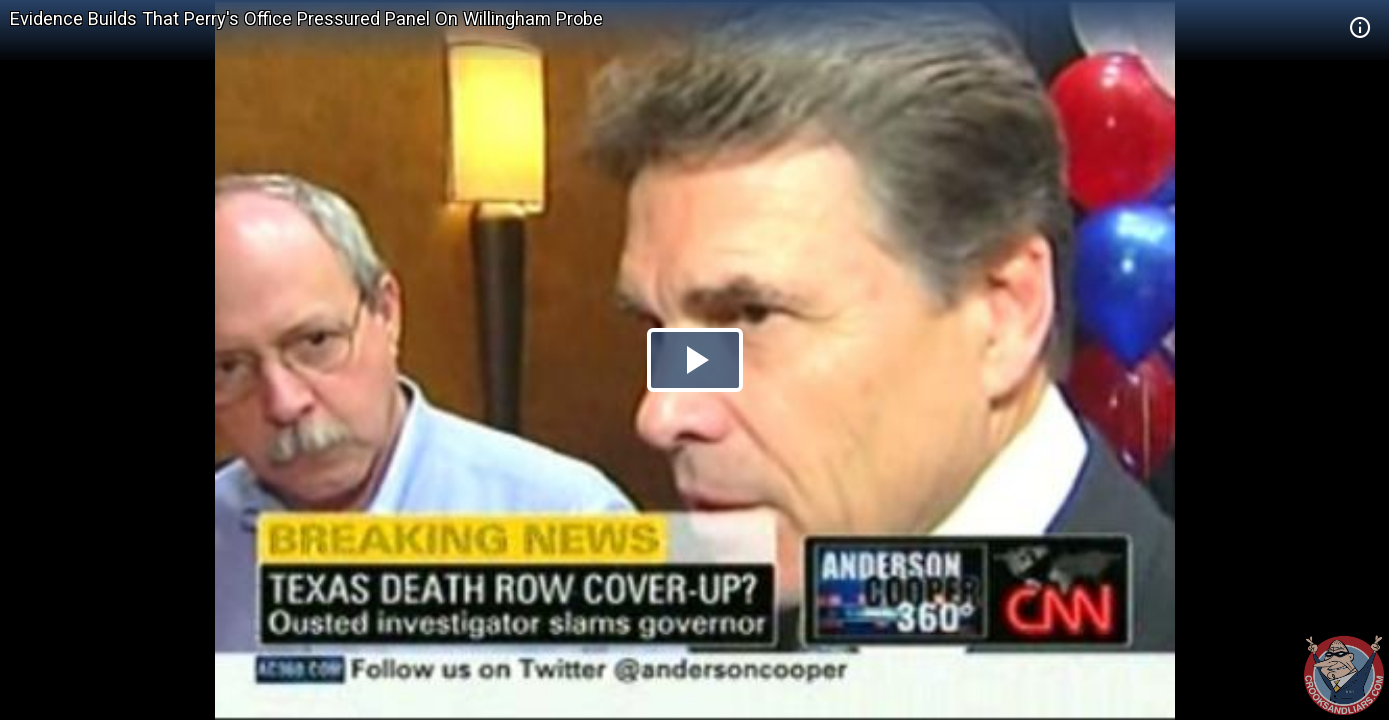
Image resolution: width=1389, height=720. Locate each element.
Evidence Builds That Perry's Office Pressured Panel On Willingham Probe (306, 18)
